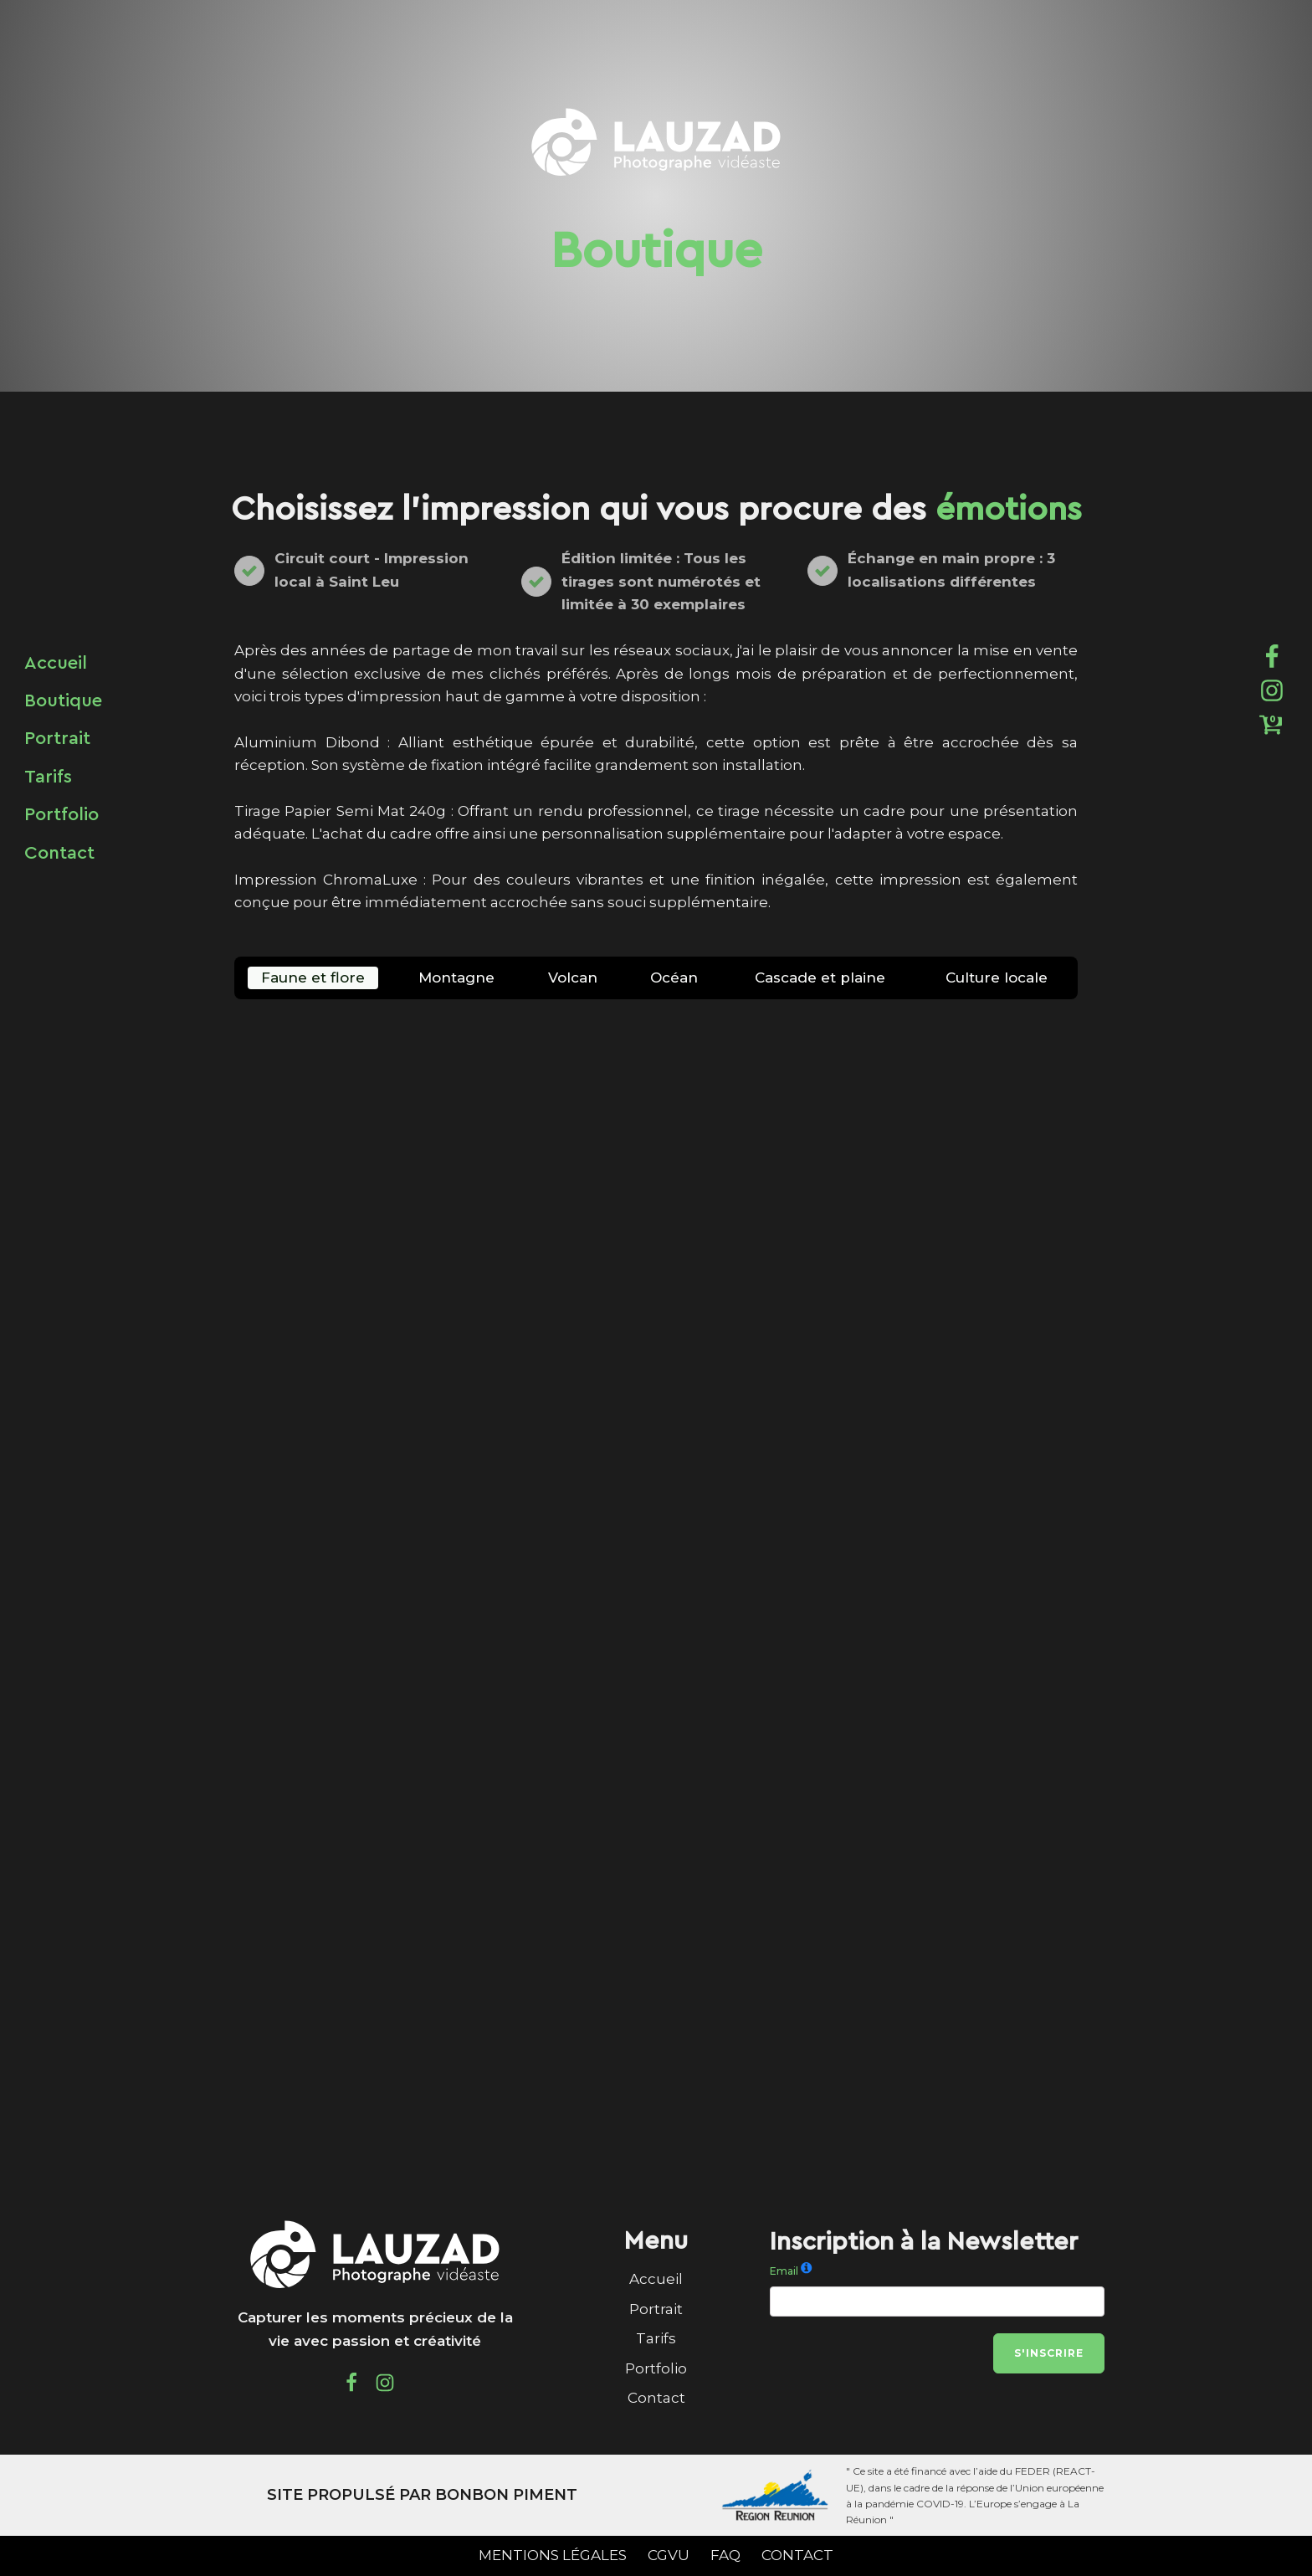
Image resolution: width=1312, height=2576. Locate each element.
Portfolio (656, 2368)
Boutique (63, 700)
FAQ (725, 2555)
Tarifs (656, 2338)
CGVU (668, 2555)
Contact (656, 2397)
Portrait (656, 2309)
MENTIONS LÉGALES (553, 2555)
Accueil (656, 2279)
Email (784, 2271)
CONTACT (797, 2555)
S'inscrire (1049, 2353)
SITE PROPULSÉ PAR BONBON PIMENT (422, 2495)
